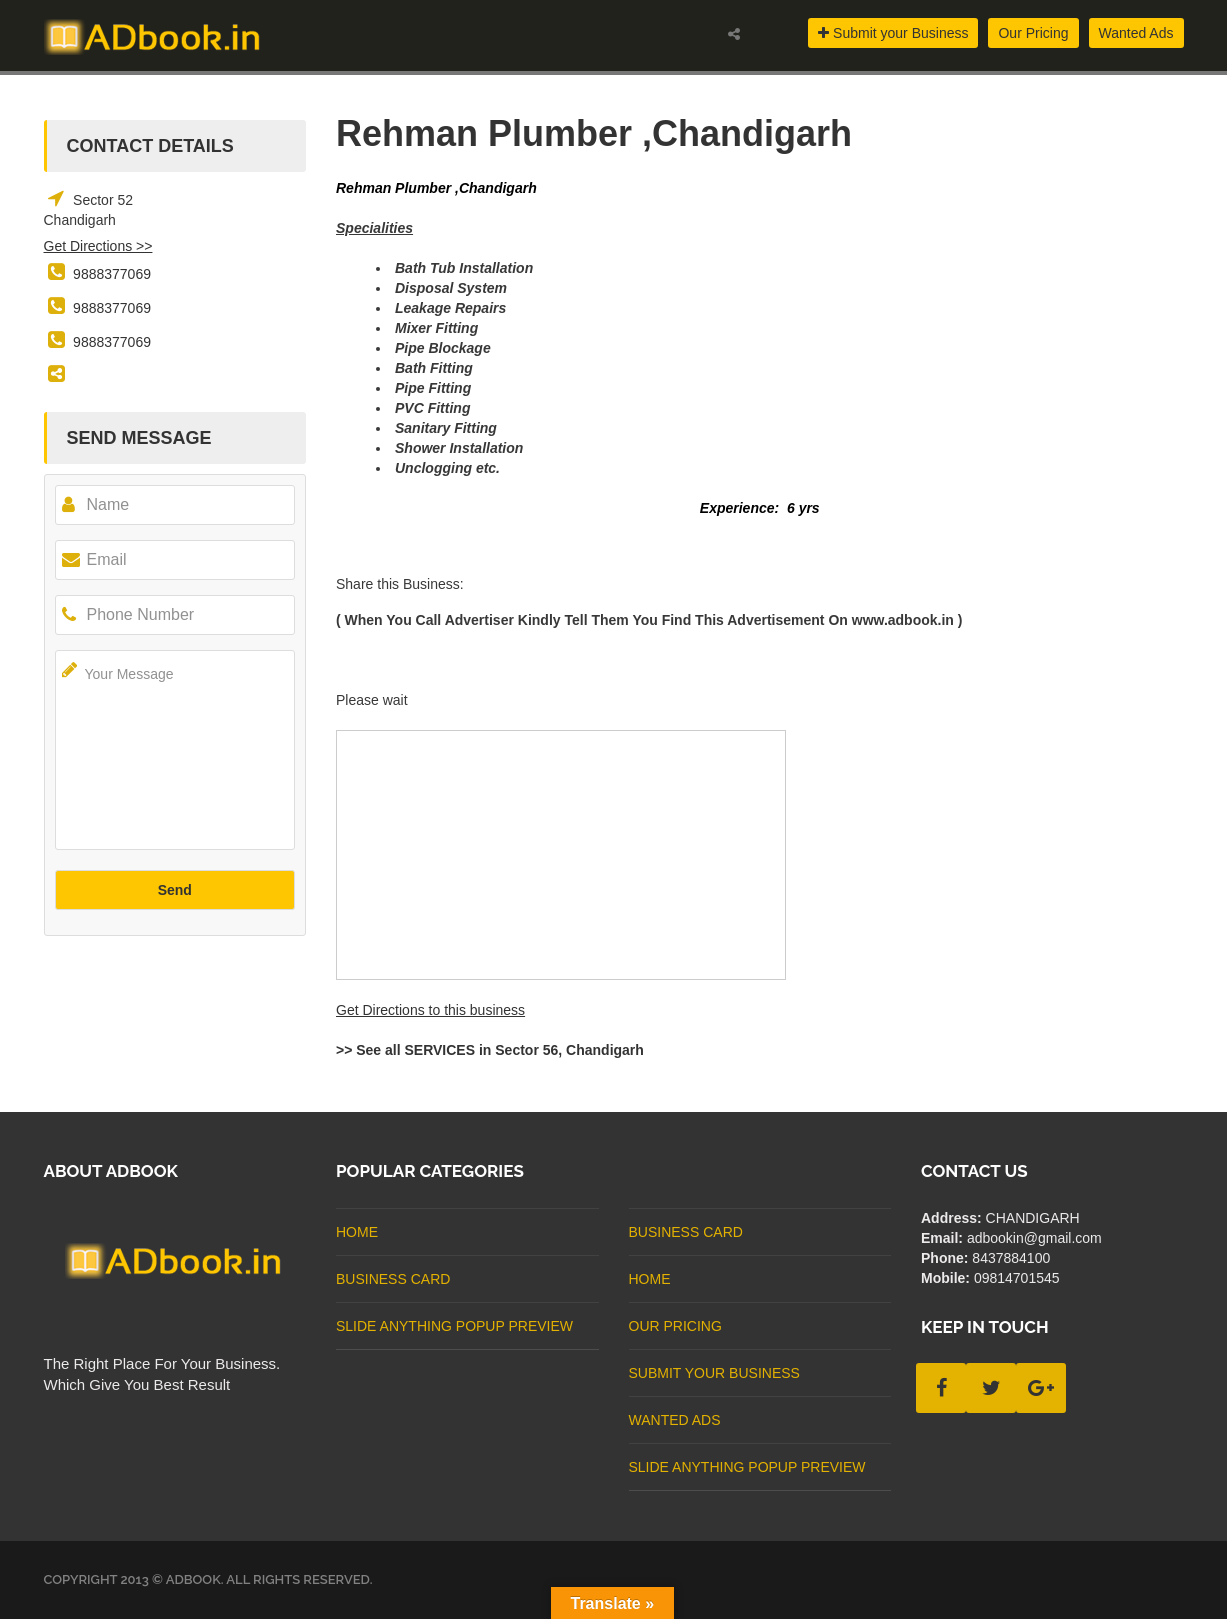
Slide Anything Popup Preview (454, 1326)
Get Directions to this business (430, 1010)
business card (393, 1279)
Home (357, 1232)
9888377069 (112, 274)
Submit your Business (893, 33)
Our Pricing (1033, 33)
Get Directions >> (98, 246)
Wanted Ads (1136, 33)
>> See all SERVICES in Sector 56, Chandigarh (490, 1050)
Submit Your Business (714, 1373)
